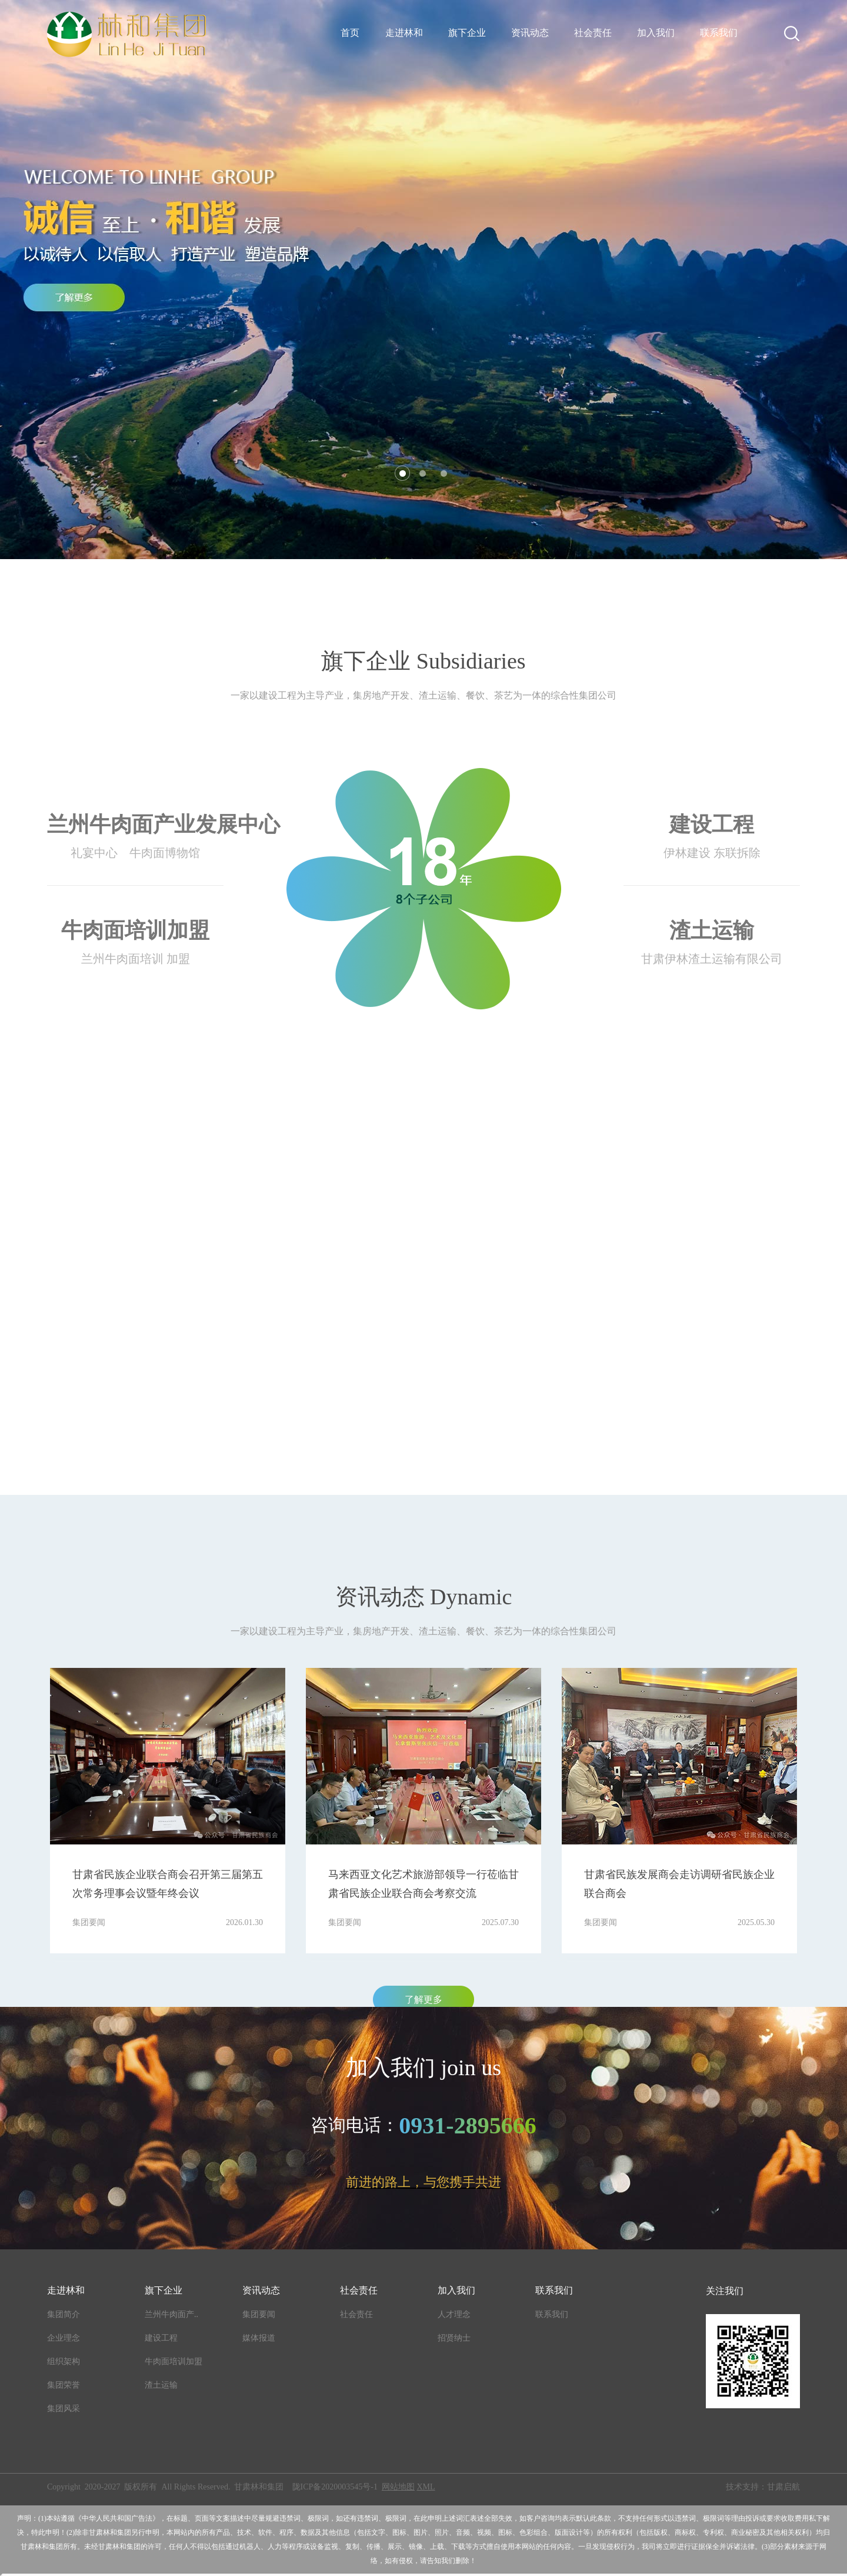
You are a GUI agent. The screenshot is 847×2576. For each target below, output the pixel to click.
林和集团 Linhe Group (424, 1172)
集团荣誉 (63, 2385)
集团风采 (63, 2408)
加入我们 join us (423, 2067)
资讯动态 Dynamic (423, 1596)
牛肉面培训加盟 (173, 2361)
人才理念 (454, 2314)
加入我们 (656, 33)
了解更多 (423, 2000)
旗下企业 (467, 33)
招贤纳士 (454, 2338)
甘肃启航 (783, 2486)
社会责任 (593, 33)
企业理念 (63, 2338)
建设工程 (161, 2338)
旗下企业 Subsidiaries (423, 661)
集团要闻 (258, 2314)
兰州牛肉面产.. (171, 2314)
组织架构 (63, 2361)
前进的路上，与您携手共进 (423, 2182)
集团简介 (63, 2314)
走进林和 (404, 33)
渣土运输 (161, 2385)
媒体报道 (258, 2338)
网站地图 (398, 2486)
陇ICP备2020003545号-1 (335, 2486)
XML (425, 2486)
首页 (350, 33)
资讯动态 (530, 33)
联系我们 (719, 33)
